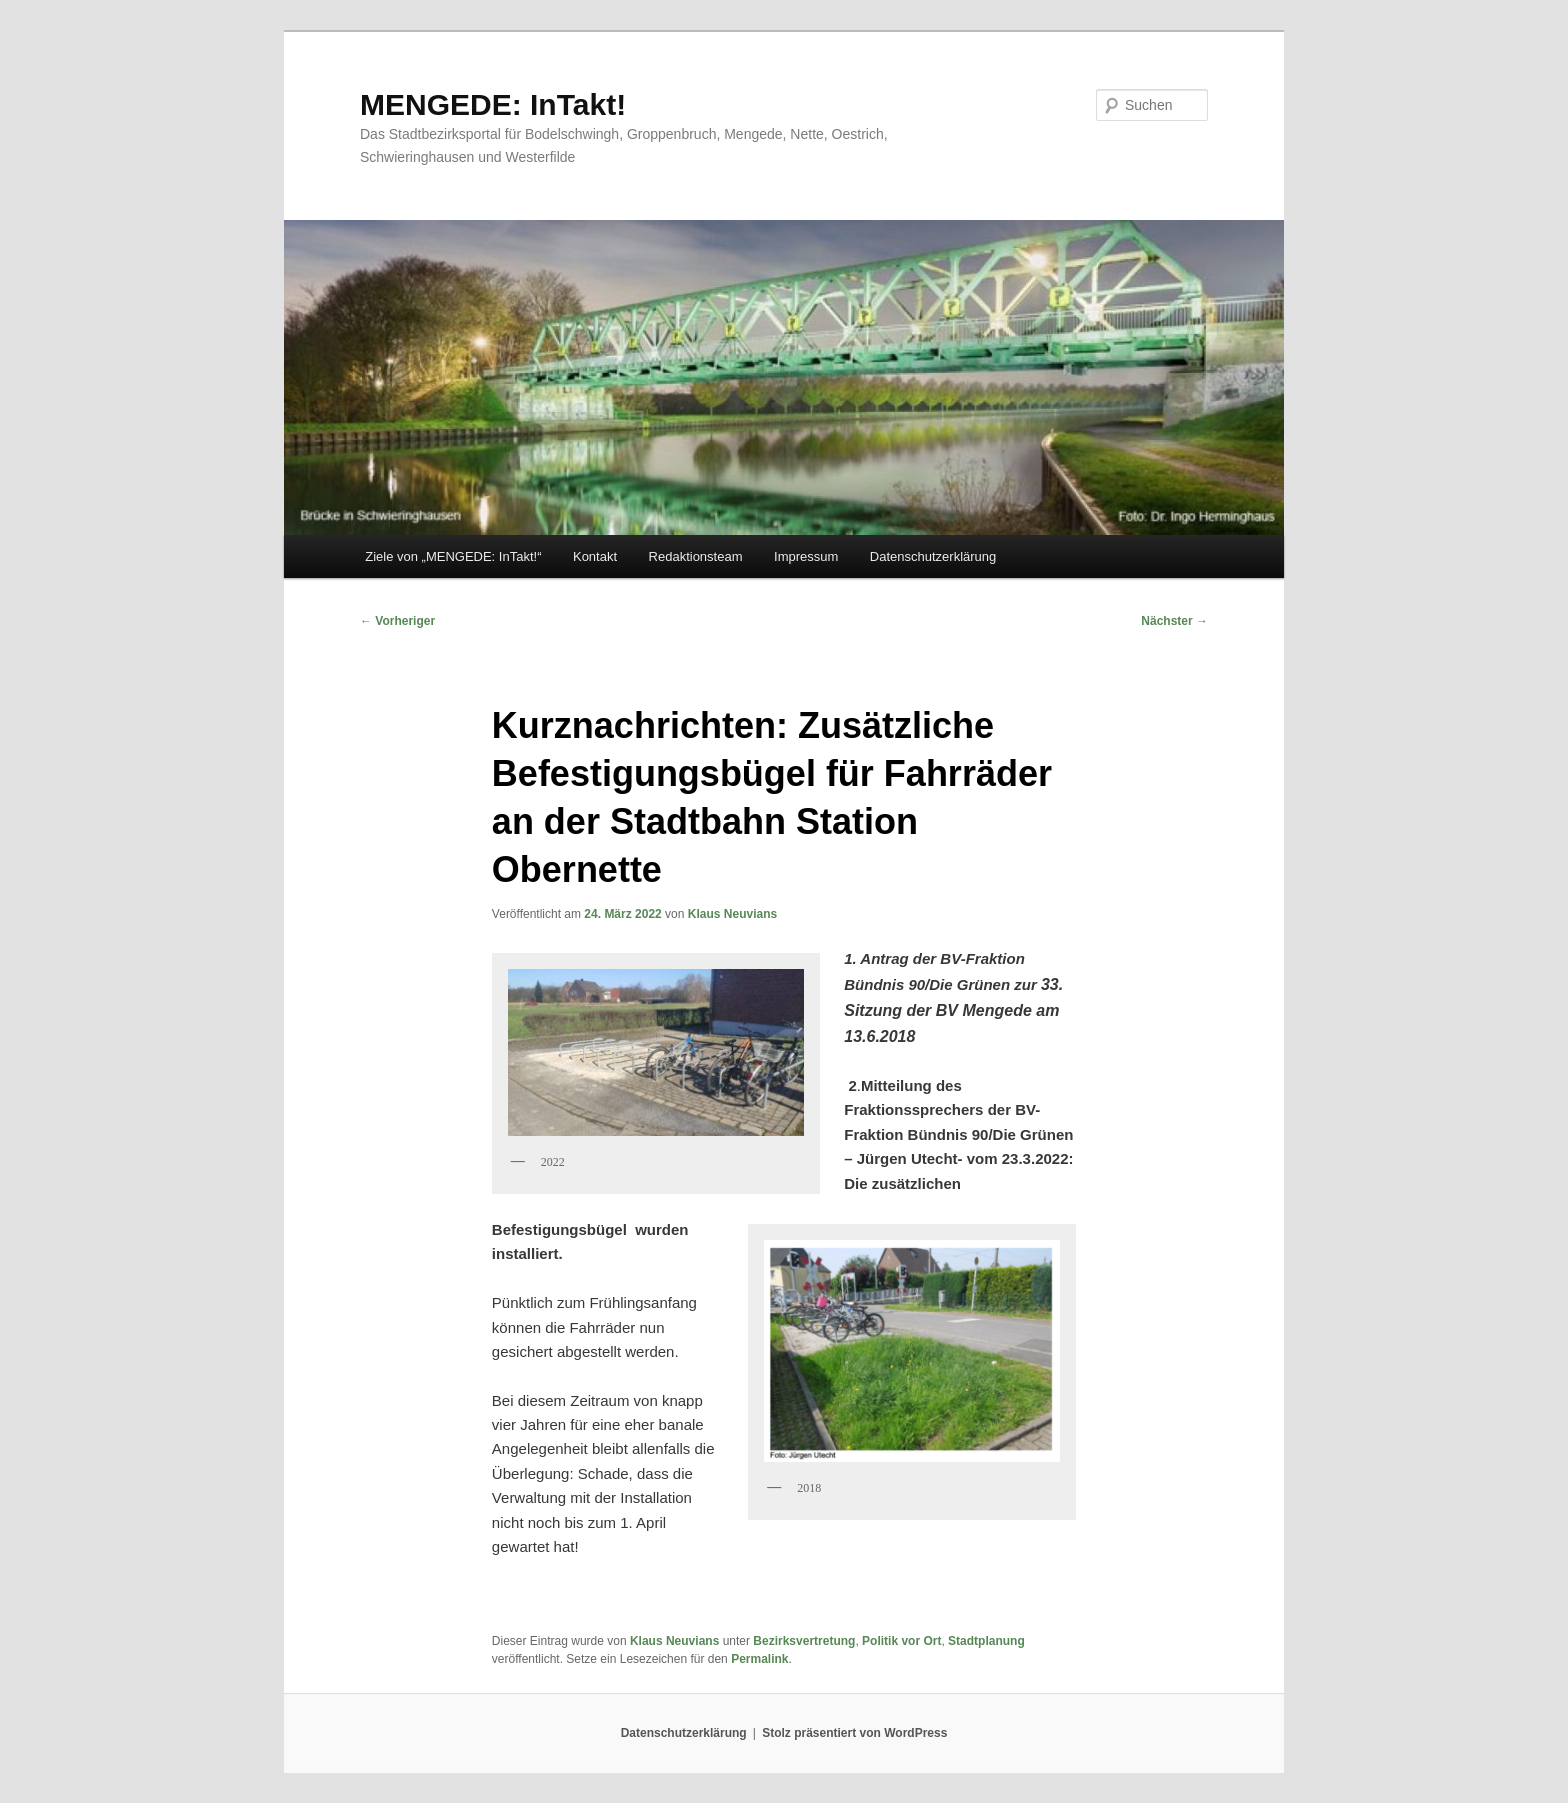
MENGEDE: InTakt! (493, 104)
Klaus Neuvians (732, 914)
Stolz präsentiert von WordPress (854, 1733)
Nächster (1174, 621)
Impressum (806, 556)
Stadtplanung (986, 1641)
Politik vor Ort (901, 1641)
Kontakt (595, 556)
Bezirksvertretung (804, 1641)
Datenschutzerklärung (933, 556)
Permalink (759, 1659)
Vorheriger (397, 621)
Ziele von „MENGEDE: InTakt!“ (453, 556)
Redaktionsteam (696, 556)
